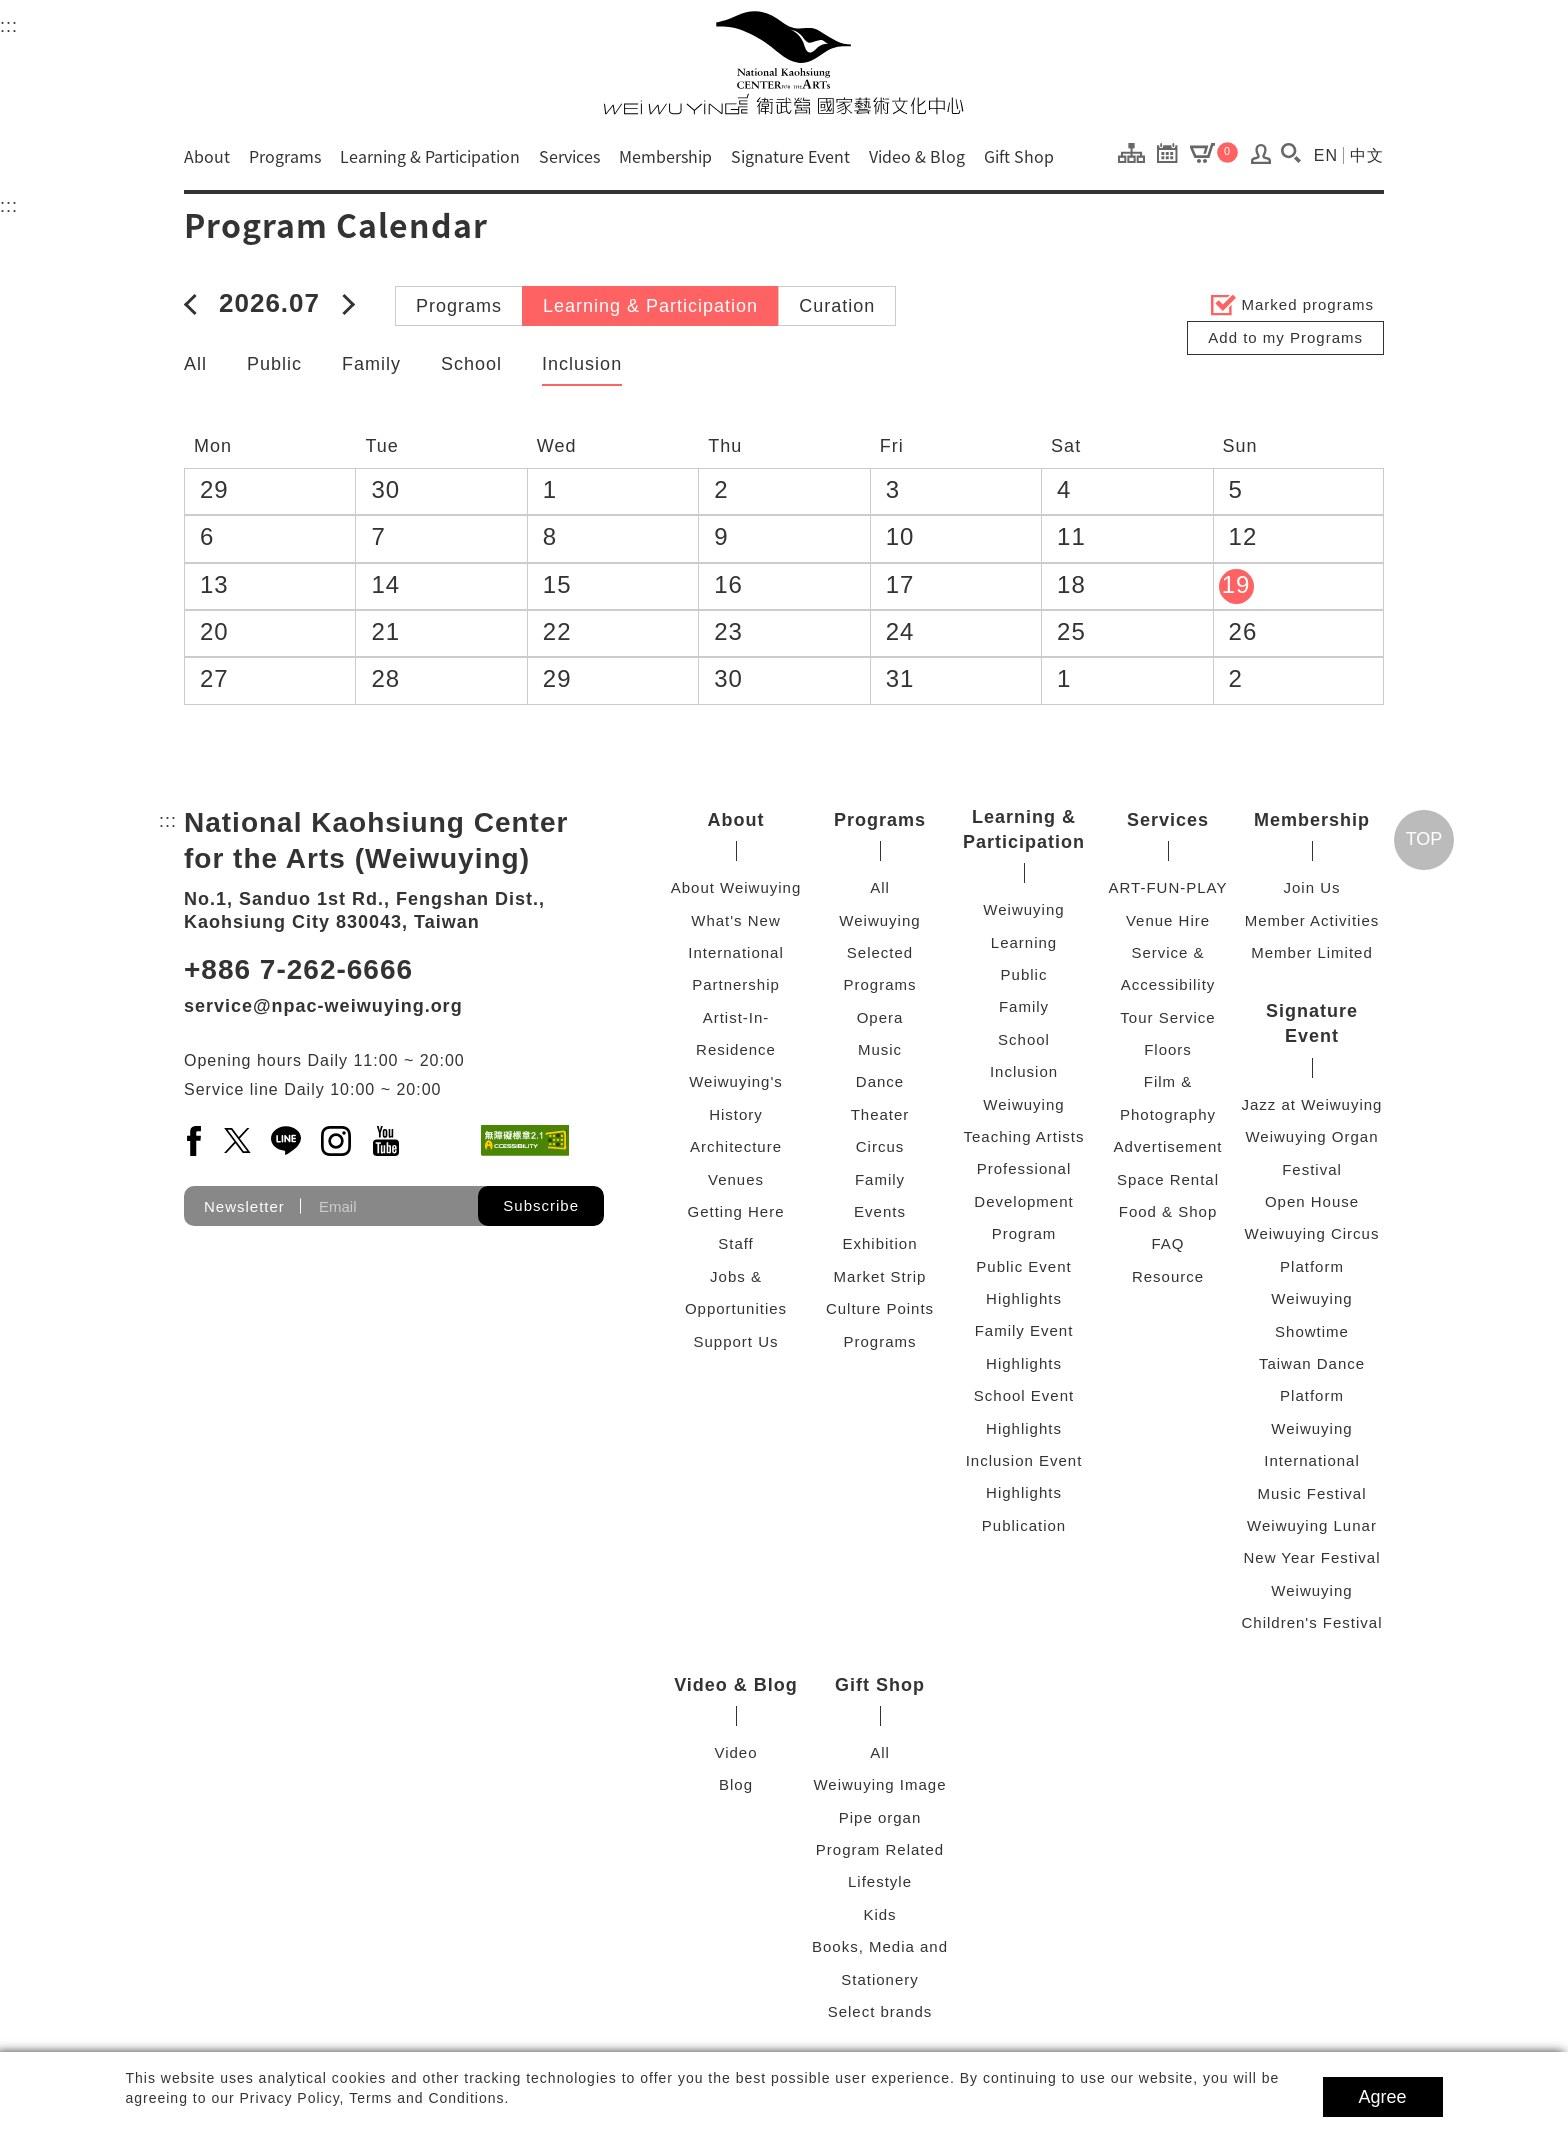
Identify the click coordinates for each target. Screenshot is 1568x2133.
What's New (736, 920)
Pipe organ (880, 1817)
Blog (736, 1784)
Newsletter (244, 1206)
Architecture (736, 1146)
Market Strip (880, 1276)
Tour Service (1167, 1017)
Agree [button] (1383, 2097)
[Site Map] (1136, 152)
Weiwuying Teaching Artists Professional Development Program (1023, 1169)
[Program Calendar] (1172, 152)
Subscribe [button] (541, 1205)
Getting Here (735, 1211)
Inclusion (582, 364)
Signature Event (790, 156)
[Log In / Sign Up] (1261, 159)
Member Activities (1312, 920)
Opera (880, 1017)
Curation (837, 306)
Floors (1168, 1049)
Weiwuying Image (879, 1784)
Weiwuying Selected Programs (879, 953)
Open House (1312, 1201)
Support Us (735, 1341)
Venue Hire (1168, 920)
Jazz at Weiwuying (1312, 1104)
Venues (736, 1179)
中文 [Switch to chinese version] (1367, 155)
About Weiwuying (736, 887)
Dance (880, 1081)
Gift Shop (1019, 156)
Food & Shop (1168, 1211)
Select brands (880, 2011)
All (195, 364)
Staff (736, 1243)
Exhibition (879, 1243)
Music (880, 1049)
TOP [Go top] (1424, 839)
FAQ (1167, 1243)
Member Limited (1312, 952)
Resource (1168, 1276)
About (207, 156)
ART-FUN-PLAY (1168, 887)
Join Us (1311, 887)
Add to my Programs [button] (1285, 337)
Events (880, 1211)
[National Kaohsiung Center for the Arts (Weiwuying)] (784, 62)
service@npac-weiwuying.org (323, 1006)
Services (569, 156)
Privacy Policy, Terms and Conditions (372, 2098)
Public (274, 364)
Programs (285, 156)
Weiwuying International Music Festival (1311, 1461)
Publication (1024, 1525)
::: (9, 23)
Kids (879, 1914)
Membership (665, 156)
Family (371, 364)
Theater (880, 1114)
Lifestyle (880, 1881)
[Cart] (1214, 152)
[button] (1291, 153)
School (471, 364)
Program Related (880, 1849)
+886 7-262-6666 (298, 969)
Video (735, 1752)
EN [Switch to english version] (1326, 155)
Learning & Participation (430, 156)
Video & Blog (917, 156)
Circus (880, 1146)
